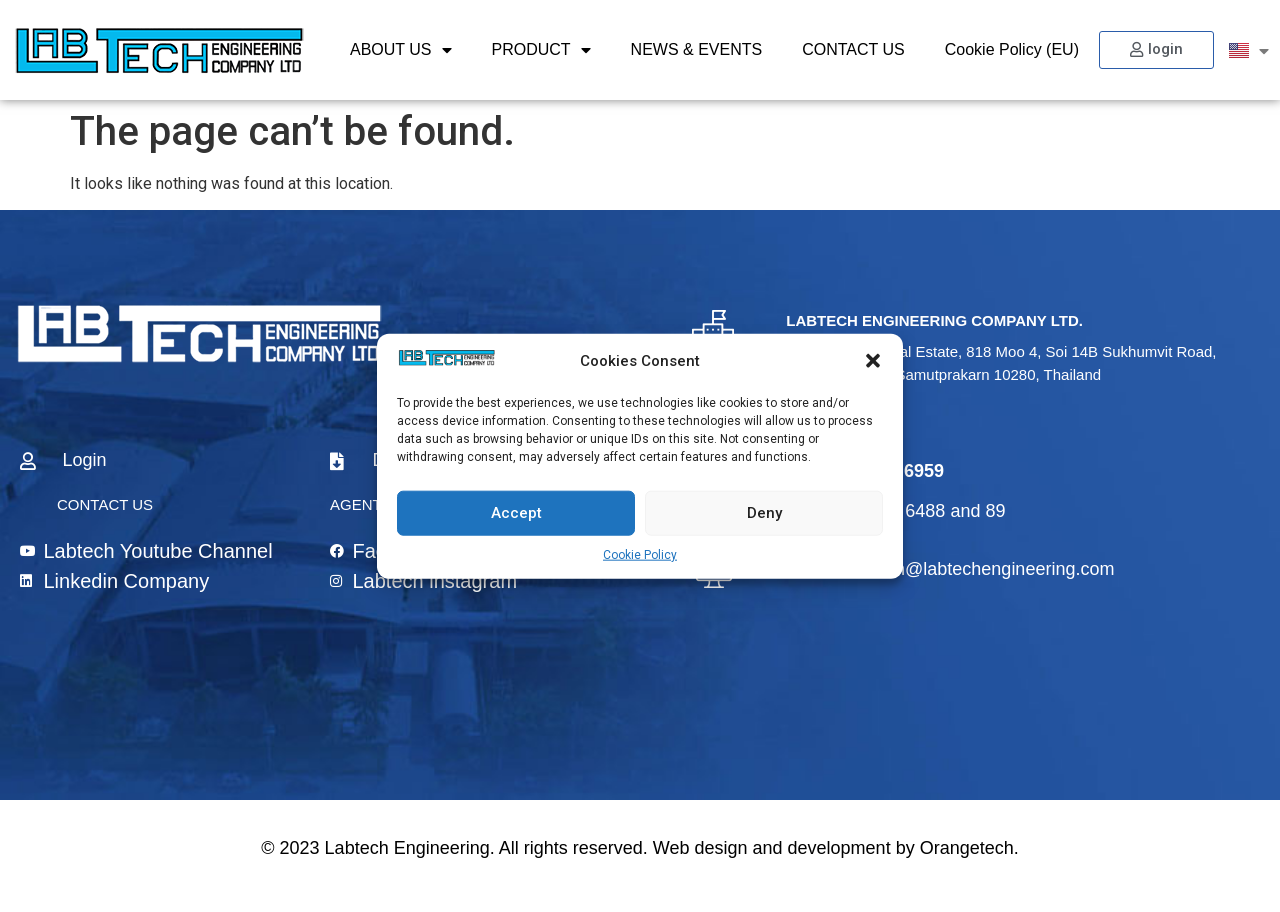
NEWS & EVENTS (697, 49)
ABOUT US (401, 50)
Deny (764, 513)
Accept (516, 513)
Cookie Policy (640, 554)
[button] (873, 361)
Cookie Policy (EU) (1012, 49)
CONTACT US (853, 49)
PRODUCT (541, 50)
